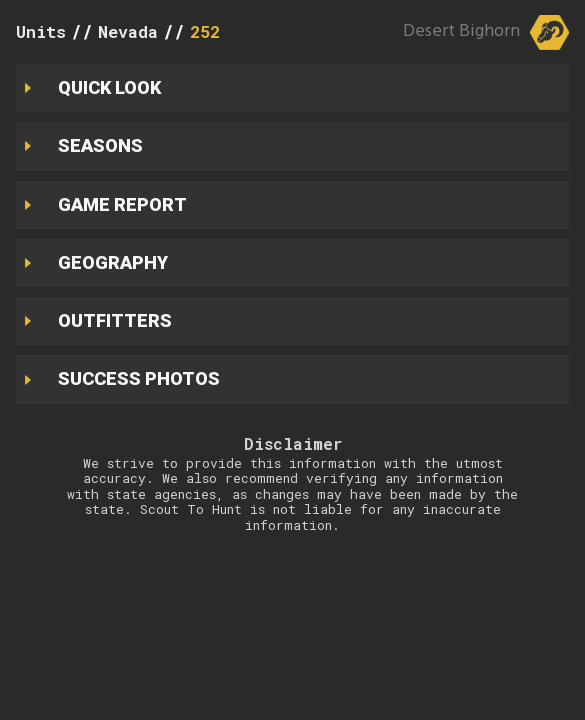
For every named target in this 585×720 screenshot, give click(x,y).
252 (205, 31)
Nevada (128, 31)
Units (41, 31)
